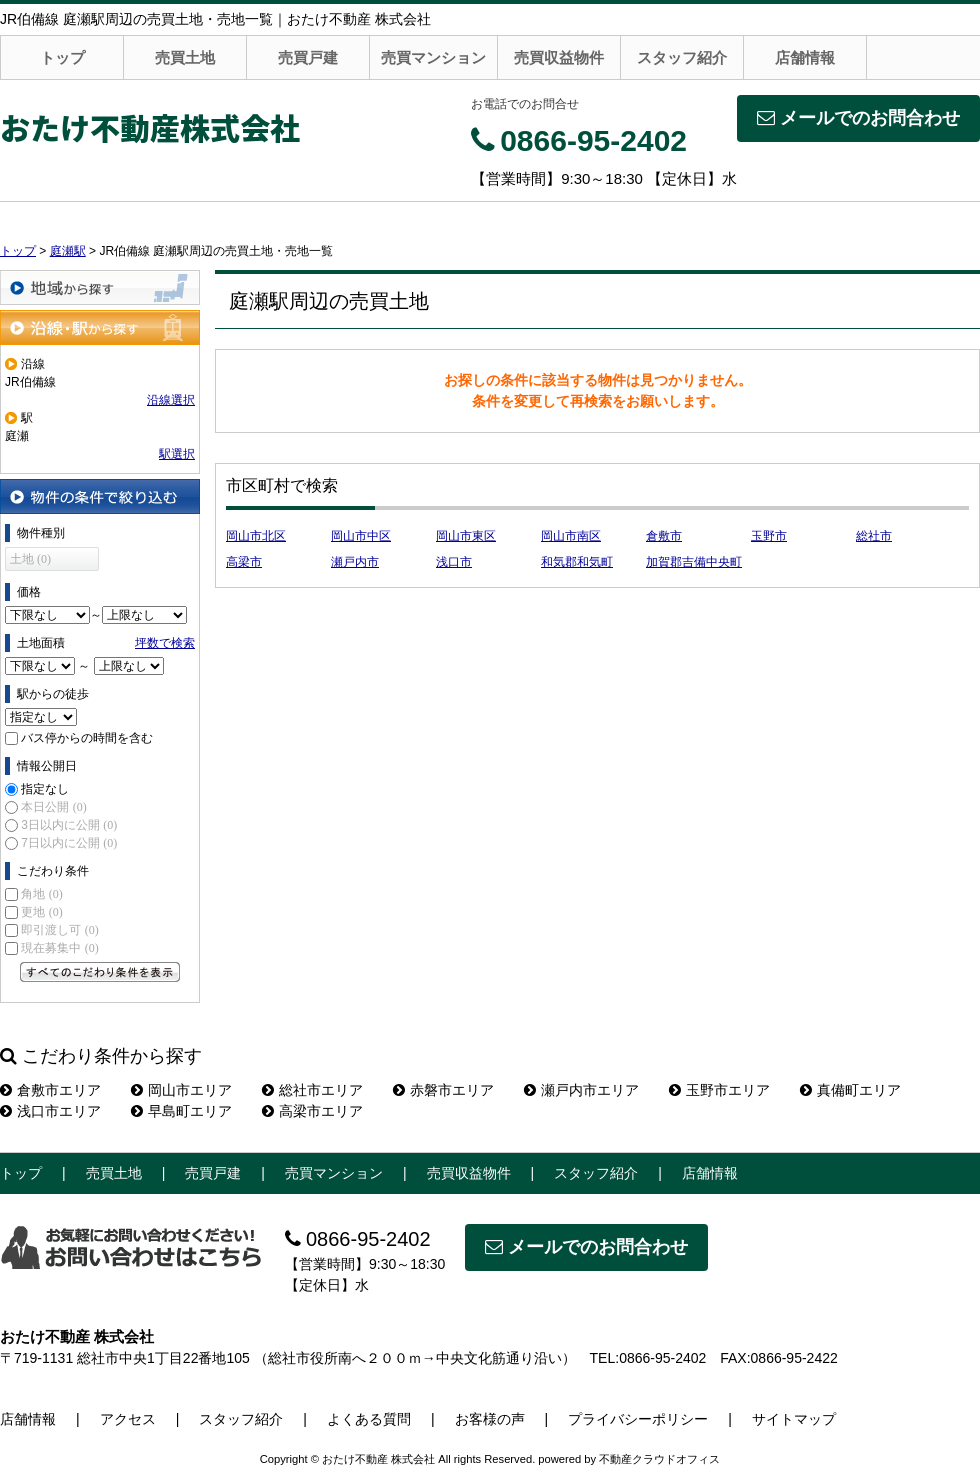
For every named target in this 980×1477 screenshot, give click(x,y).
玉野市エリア (719, 1090)
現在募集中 (59, 948)
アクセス (128, 1419)
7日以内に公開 (69, 843)
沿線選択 (171, 400)
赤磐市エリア (443, 1090)
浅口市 (454, 562)
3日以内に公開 (69, 825)
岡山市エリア (181, 1090)
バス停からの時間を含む (87, 738)
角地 (41, 894)
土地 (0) (30, 559)
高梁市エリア (312, 1111)
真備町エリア (850, 1090)
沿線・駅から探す (100, 327)
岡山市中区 (361, 536)
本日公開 (53, 807)
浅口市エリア (50, 1111)
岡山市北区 (256, 536)
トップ (62, 57)
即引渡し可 (59, 930)
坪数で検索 (165, 643)
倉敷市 (664, 536)
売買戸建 (308, 57)
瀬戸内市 (355, 562)
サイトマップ (794, 1419)
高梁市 (244, 562)
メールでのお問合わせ (858, 118)
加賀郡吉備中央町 (694, 562)
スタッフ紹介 (682, 57)
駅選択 (177, 454)
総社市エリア (312, 1090)
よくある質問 (369, 1419)
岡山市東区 (466, 536)
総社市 (874, 536)
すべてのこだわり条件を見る (100, 972)
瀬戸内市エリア (581, 1090)
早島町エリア (181, 1111)
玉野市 (769, 536)
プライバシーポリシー (638, 1419)
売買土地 (185, 57)
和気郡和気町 (577, 562)
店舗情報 (805, 57)
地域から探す (100, 287)
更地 (41, 912)
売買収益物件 (559, 57)
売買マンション (433, 57)
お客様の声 (490, 1419)
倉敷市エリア (50, 1090)
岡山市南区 (571, 536)
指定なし (45, 789)
